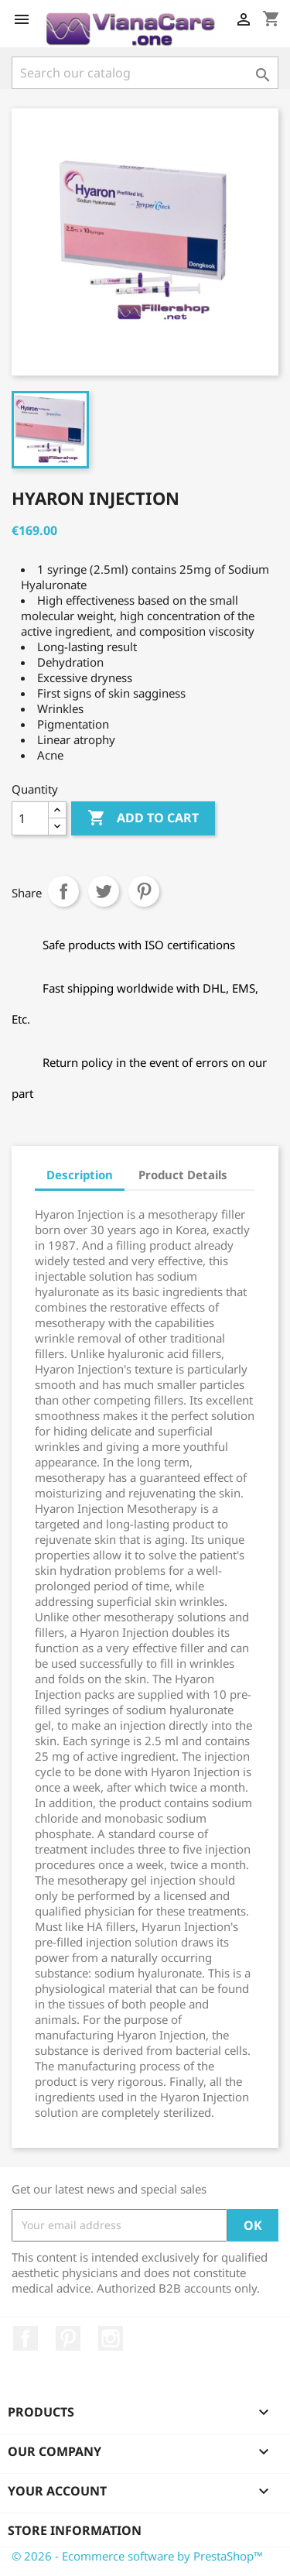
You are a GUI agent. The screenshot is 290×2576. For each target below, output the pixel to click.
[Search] (145, 73)
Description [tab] (79, 1174)
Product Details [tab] (182, 1174)
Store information (75, 2530)
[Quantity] (30, 818)
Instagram (110, 2338)
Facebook (25, 2338)
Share (63, 891)
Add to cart (143, 818)
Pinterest (143, 891)
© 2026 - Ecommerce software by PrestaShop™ (137, 2556)
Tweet (103, 891)
